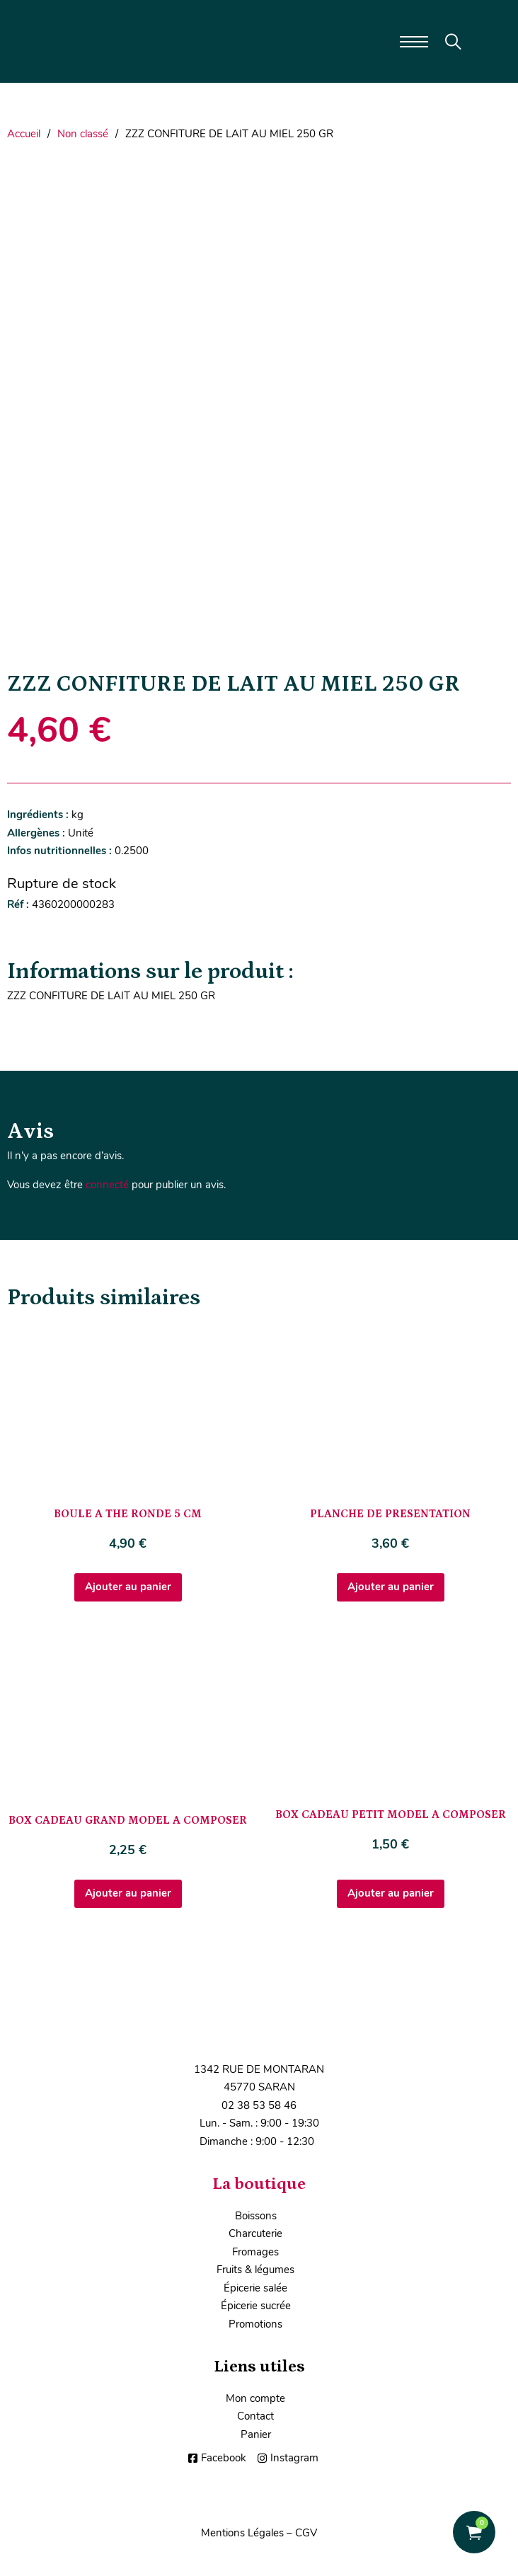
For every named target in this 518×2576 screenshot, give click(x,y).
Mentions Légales (242, 2533)
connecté (107, 1185)
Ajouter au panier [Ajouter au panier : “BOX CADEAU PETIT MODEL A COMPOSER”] (390, 1893)
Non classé (82, 134)
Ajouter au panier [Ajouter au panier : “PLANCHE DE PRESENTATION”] (390, 1587)
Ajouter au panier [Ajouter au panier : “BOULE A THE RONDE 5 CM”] (128, 1587)
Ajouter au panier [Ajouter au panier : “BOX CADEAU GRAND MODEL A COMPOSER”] (128, 1893)
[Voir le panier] (474, 2532)
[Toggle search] (453, 42)
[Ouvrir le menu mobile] (414, 41)
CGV (306, 2533)
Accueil (23, 134)
